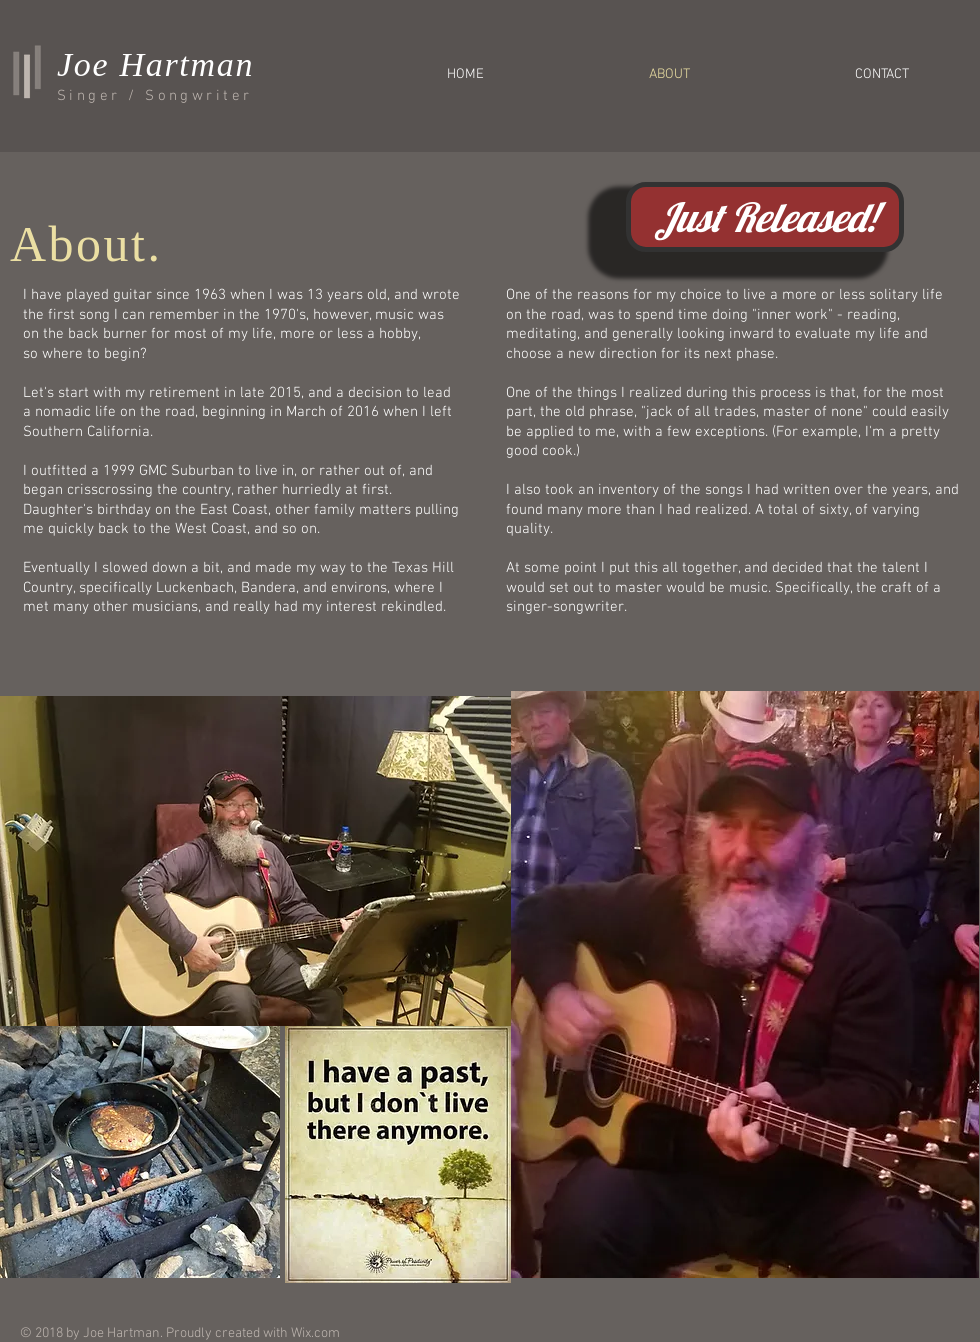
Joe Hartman (155, 64)
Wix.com (315, 1333)
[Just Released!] (765, 217)
